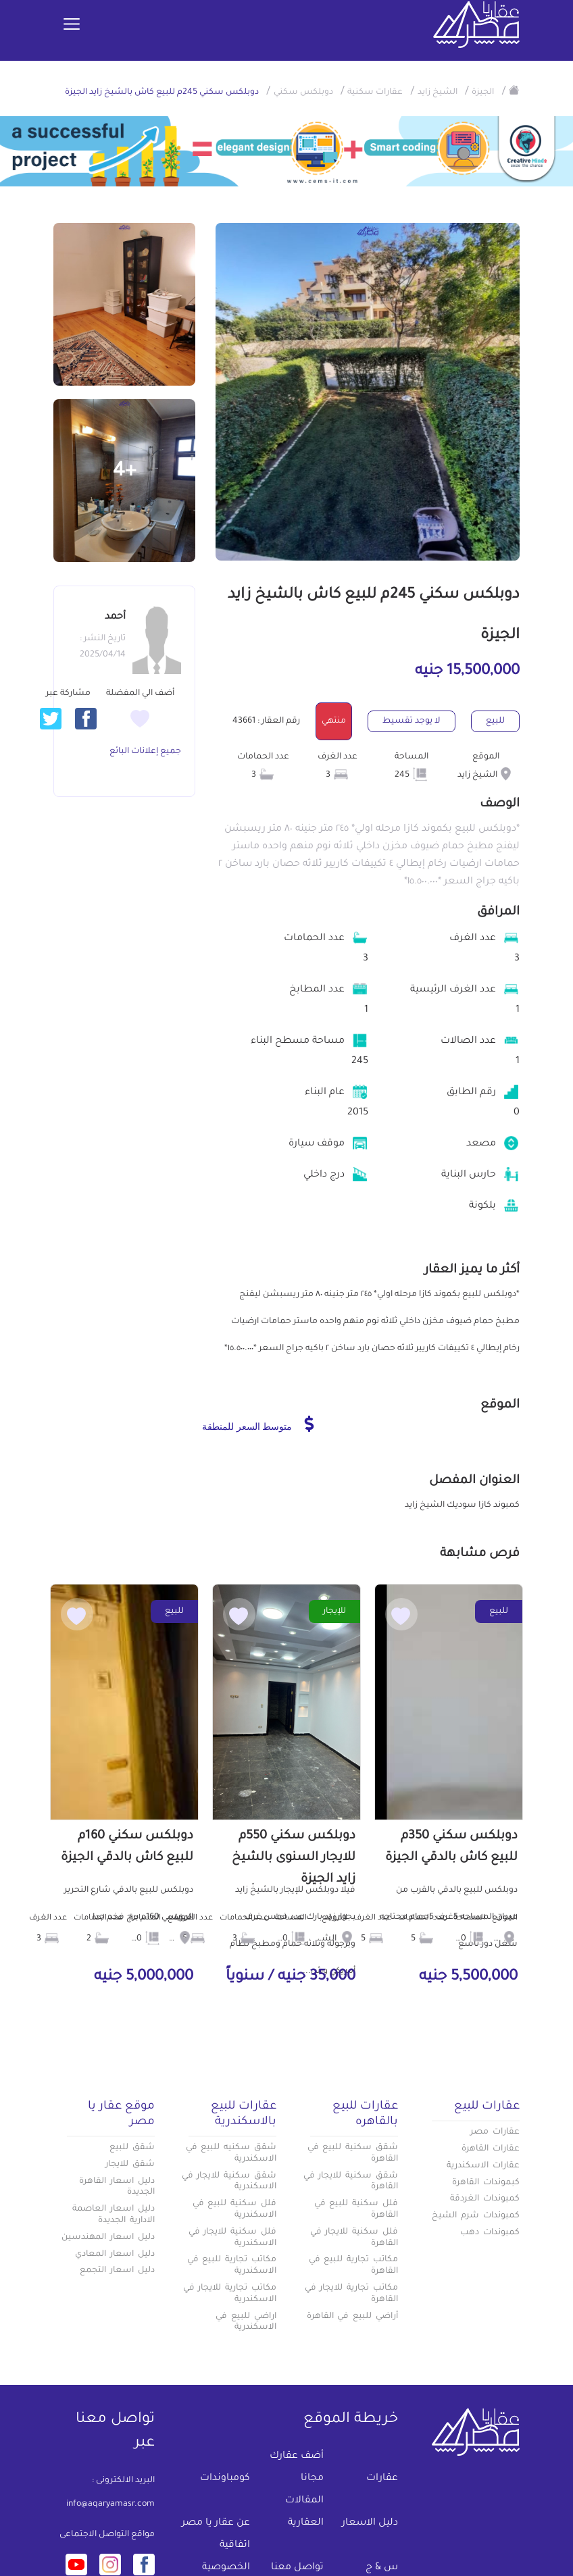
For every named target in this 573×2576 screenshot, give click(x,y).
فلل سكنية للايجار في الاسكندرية (232, 2237)
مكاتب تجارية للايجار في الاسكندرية (229, 2294)
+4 (124, 472)
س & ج (382, 2567)
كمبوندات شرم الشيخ (476, 2216)
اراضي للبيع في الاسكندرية (246, 2322)
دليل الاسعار (370, 2523)
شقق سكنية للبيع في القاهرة (352, 2153)
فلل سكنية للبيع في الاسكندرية (234, 2209)
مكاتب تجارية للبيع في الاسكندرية (231, 2265)
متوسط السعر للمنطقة (258, 1424)
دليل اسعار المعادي (115, 2254)
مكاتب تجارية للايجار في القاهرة (351, 2294)
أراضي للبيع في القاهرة (352, 2316)
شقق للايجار (130, 2164)
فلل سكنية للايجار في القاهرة (354, 2237)
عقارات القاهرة (491, 2149)
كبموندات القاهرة (486, 2183)
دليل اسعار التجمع (117, 2270)
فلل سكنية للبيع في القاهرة (356, 2209)
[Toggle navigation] (71, 25)
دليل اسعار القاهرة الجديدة (117, 2187)
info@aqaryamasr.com (110, 2504)
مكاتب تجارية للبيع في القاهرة (353, 2265)
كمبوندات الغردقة (485, 2199)
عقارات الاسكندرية (483, 2166)
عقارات (382, 2478)
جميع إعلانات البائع (145, 751)
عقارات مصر (495, 2132)
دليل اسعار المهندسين (108, 2237)
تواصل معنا (297, 2567)
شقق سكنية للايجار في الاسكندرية (229, 2181)
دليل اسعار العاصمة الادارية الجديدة (113, 2215)
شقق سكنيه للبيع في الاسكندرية (231, 2153)
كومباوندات (225, 2478)
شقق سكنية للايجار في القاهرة (350, 2181)
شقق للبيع (132, 2148)
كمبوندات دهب (490, 2233)
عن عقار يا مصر (216, 2523)
